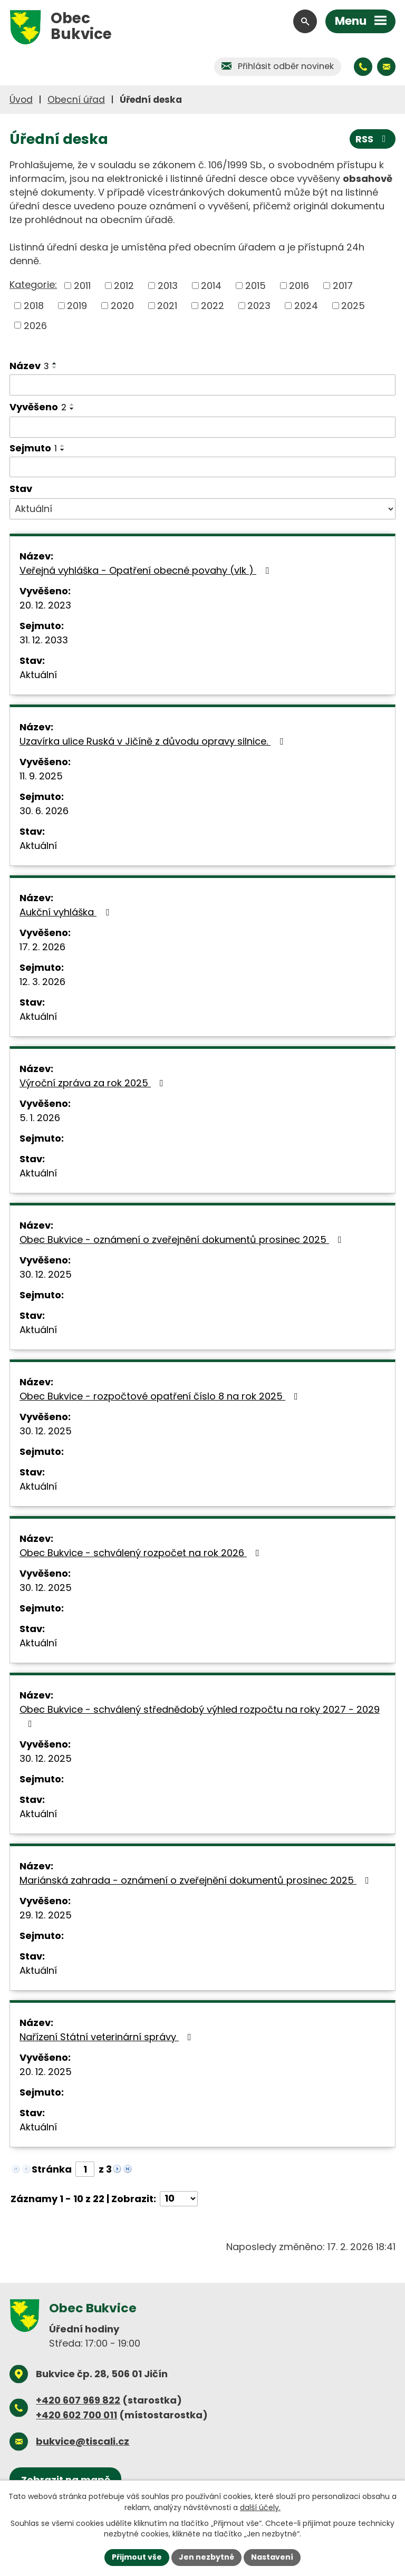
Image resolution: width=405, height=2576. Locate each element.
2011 (82, 285)
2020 (122, 305)
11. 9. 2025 (41, 776)
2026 (35, 325)
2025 (353, 305)
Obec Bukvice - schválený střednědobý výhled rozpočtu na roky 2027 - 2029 (200, 1716)
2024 (306, 305)
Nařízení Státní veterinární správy (108, 2036)
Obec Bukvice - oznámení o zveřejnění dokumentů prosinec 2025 (183, 1239)
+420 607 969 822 (78, 2400)
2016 (299, 285)
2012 (124, 285)
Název (29, 365)
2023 (259, 305)
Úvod (21, 99)
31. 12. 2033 (44, 640)
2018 (34, 305)
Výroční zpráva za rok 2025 (94, 1082)
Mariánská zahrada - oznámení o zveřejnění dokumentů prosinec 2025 (196, 1880)
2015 (255, 285)
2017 (343, 285)
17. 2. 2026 (42, 946)
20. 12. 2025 (46, 2071)
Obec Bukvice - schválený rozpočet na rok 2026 (142, 1552)
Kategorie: (33, 284)
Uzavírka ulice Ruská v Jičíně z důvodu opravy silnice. (153, 741)
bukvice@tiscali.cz (82, 2441)
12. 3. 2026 (42, 981)
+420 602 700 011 (76, 2414)
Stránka (52, 2169)
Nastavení (272, 2557)
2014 (211, 285)
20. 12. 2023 (45, 605)
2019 (77, 305)
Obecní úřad (76, 99)
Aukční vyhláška (66, 912)
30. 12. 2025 (46, 1274)
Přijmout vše (137, 2557)
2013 (168, 285)
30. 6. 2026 (44, 810)
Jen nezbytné (206, 2557)
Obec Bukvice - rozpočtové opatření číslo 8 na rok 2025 (161, 1396)
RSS (372, 139)
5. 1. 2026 (40, 1117)
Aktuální (38, 674)
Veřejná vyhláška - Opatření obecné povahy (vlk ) (146, 570)
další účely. (260, 2507)
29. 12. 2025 (46, 1915)
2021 (167, 305)
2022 (212, 305)
